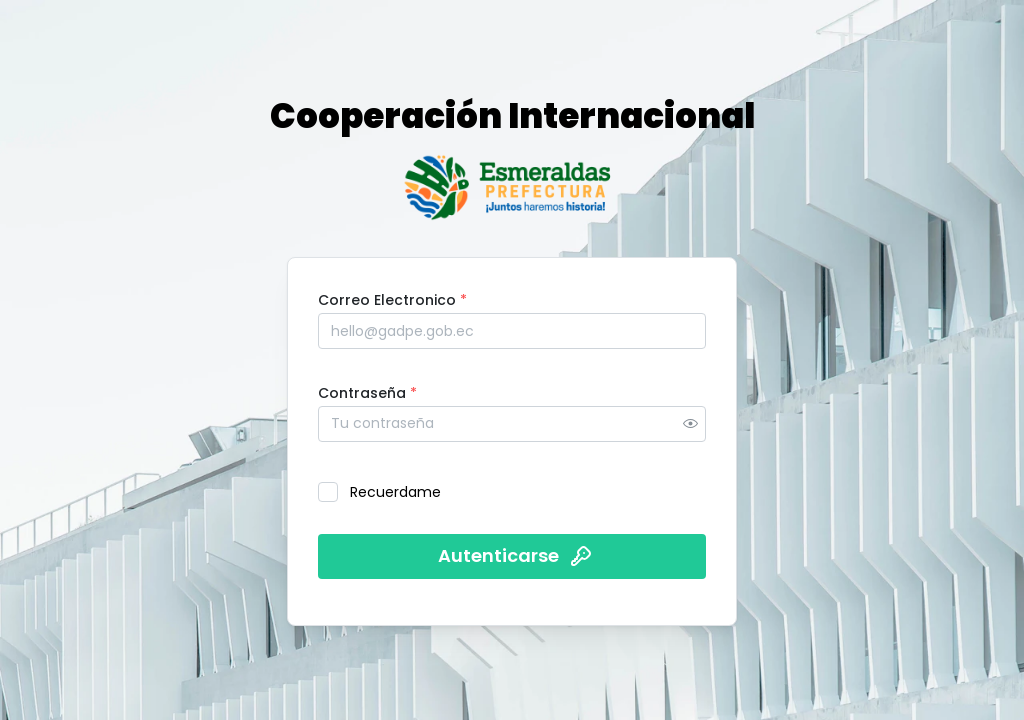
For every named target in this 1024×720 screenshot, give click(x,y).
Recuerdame (395, 492)
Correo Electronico (392, 300)
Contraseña (367, 393)
